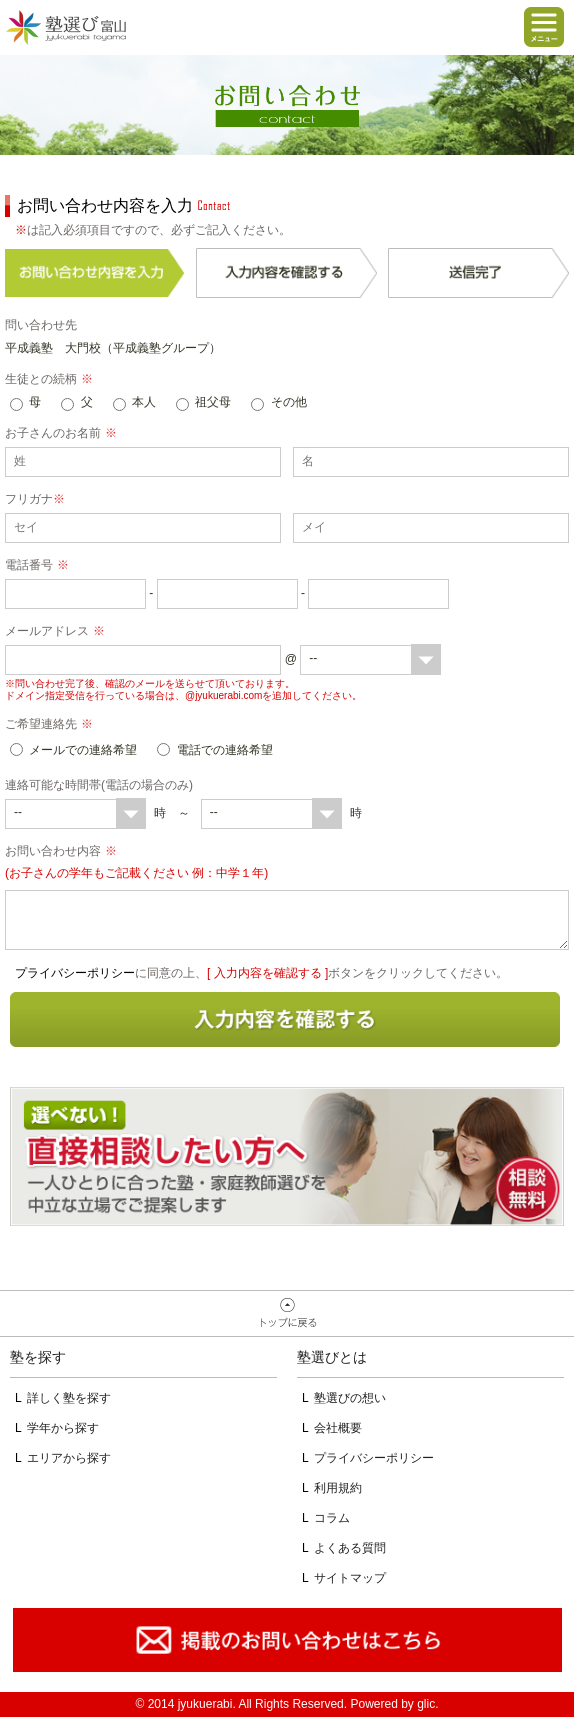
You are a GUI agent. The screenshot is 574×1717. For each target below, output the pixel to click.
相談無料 (287, 1156)
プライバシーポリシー (75, 973)
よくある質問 (350, 1548)
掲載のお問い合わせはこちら (287, 1640)
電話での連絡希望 (225, 750)
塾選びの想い (350, 1398)
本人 (144, 402)
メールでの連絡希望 (83, 750)
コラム (332, 1518)
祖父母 (213, 402)
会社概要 (338, 1428)
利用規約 (338, 1488)
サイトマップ (350, 1578)
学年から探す (63, 1428)
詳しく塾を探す (69, 1398)
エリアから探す (69, 1458)
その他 (289, 402)
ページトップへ (287, 1314)
